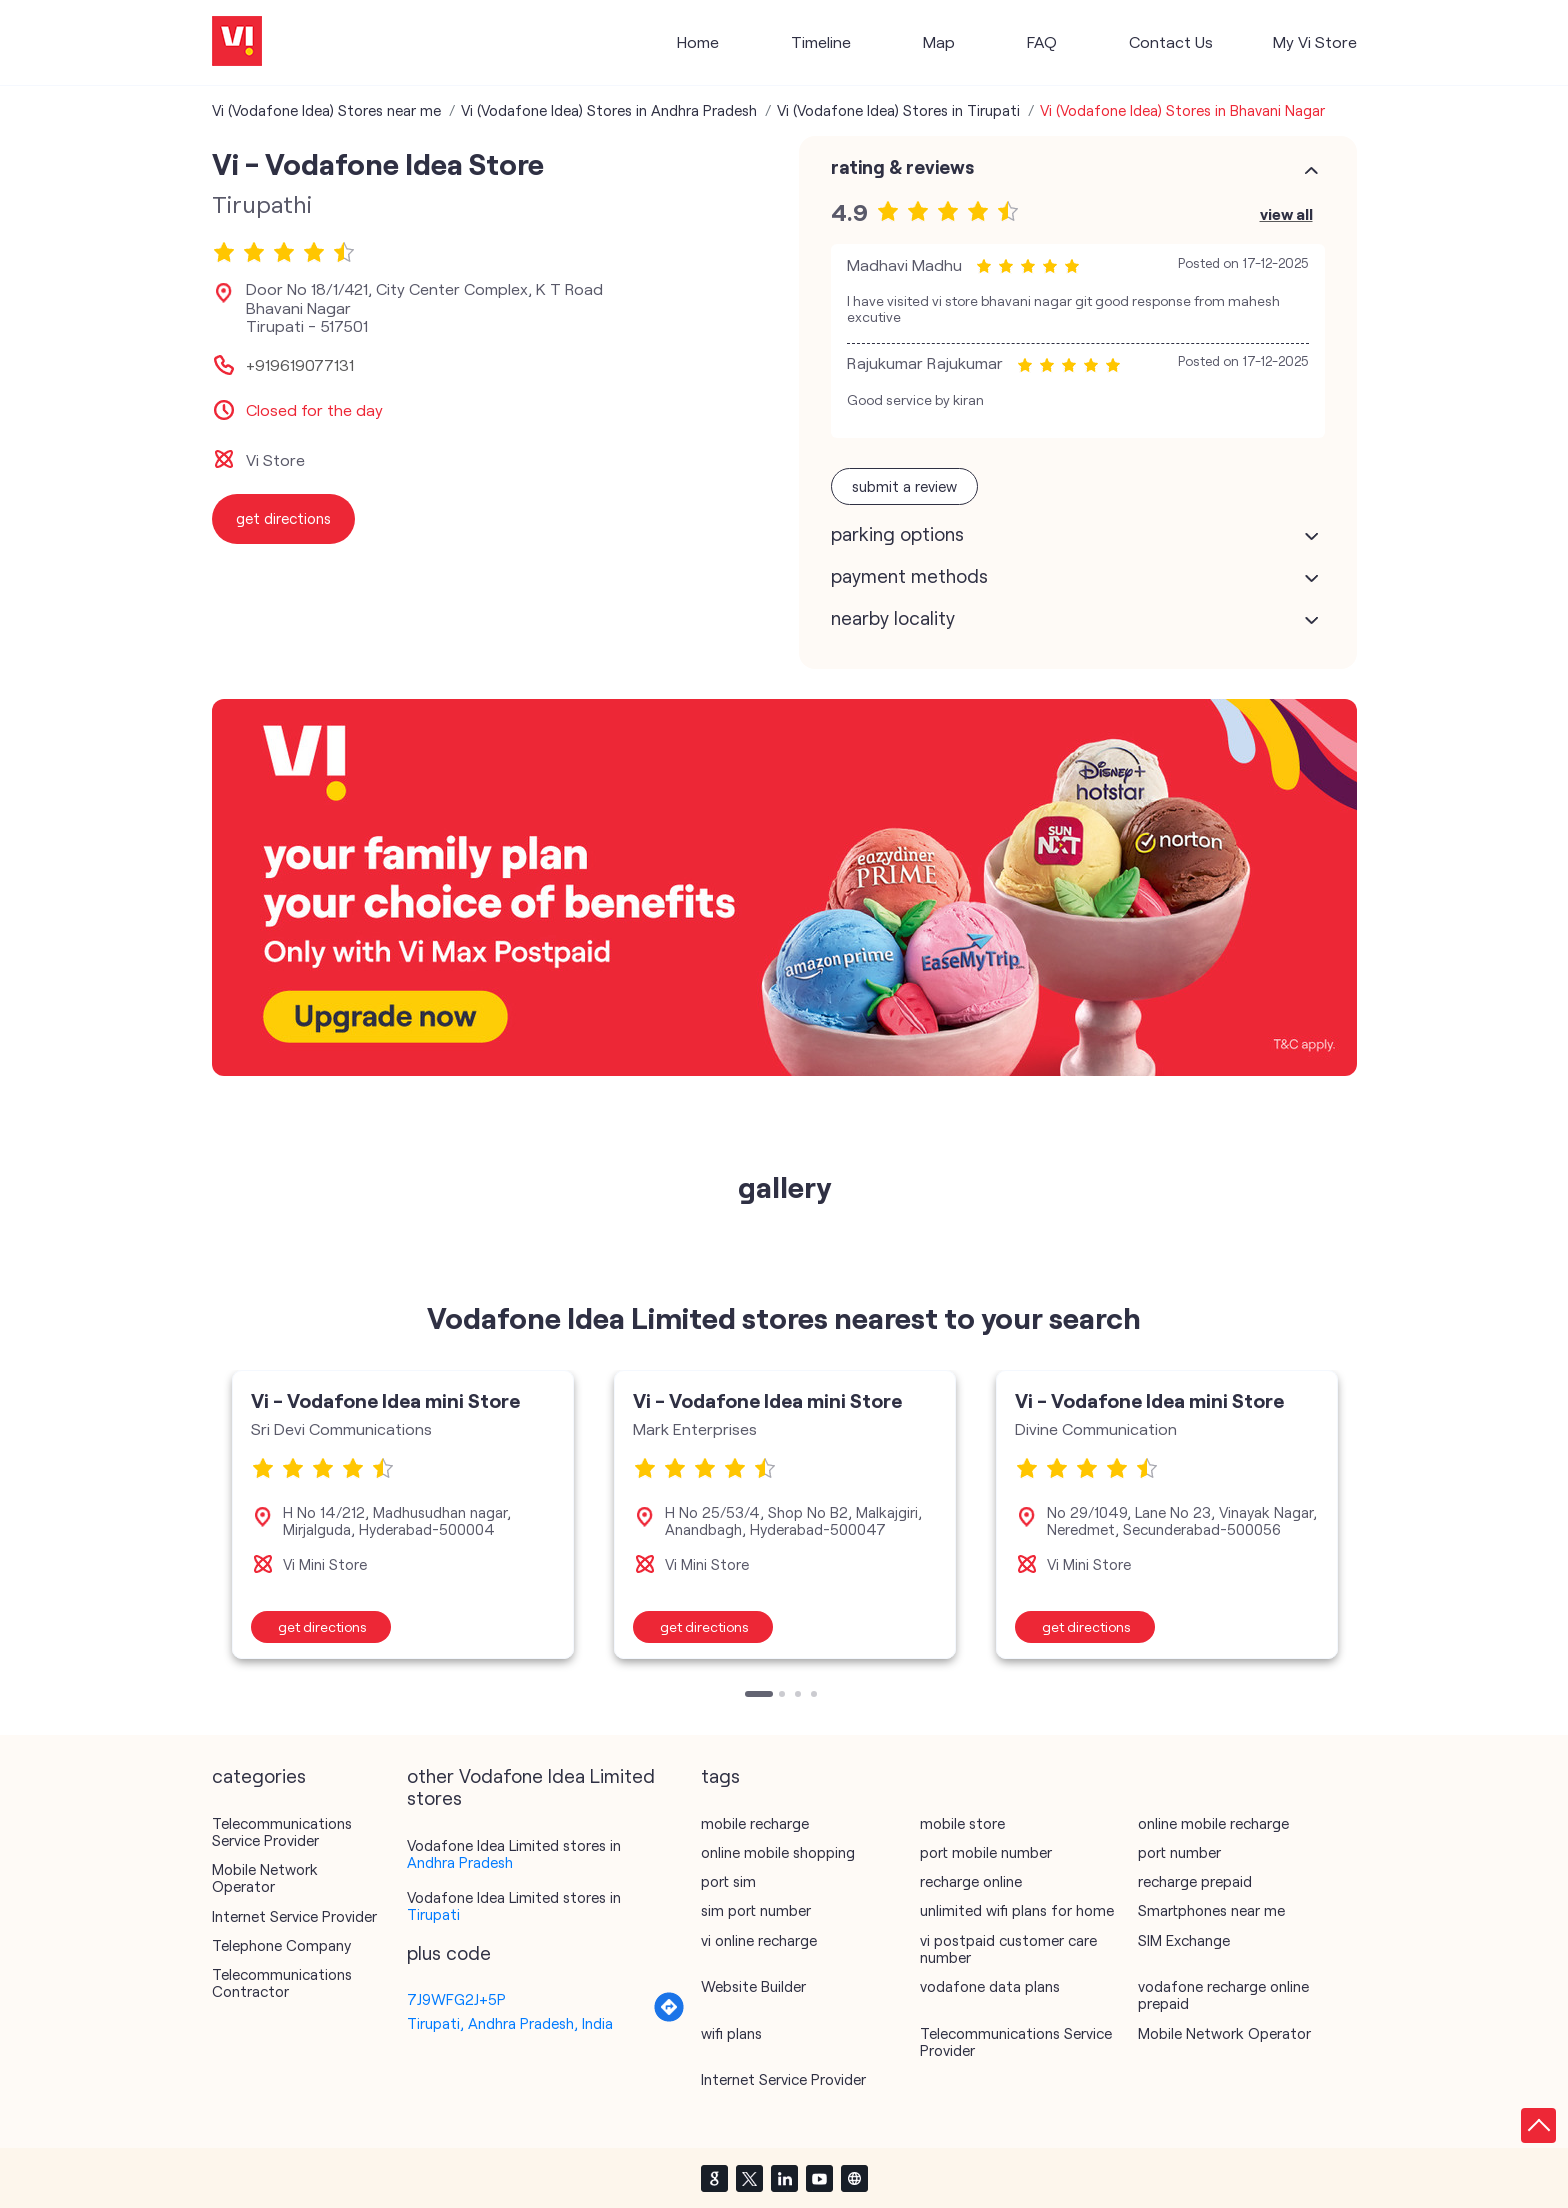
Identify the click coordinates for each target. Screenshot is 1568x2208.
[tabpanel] (403, 1514)
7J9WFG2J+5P (456, 1999)
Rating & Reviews (902, 167)
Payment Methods (909, 576)
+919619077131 (300, 365)
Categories (259, 1776)
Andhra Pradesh (460, 1862)
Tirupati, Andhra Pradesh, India (510, 2023)
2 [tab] (784, 1696)
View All (1286, 213)
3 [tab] (800, 1696)
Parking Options (897, 534)
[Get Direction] (669, 2017)
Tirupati (433, 1914)
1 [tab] (750, 1696)
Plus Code (449, 1953)
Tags (720, 1776)
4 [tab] (816, 1696)
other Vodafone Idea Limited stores (531, 1787)
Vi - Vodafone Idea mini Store (385, 1400)
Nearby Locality (893, 618)
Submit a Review (904, 486)
